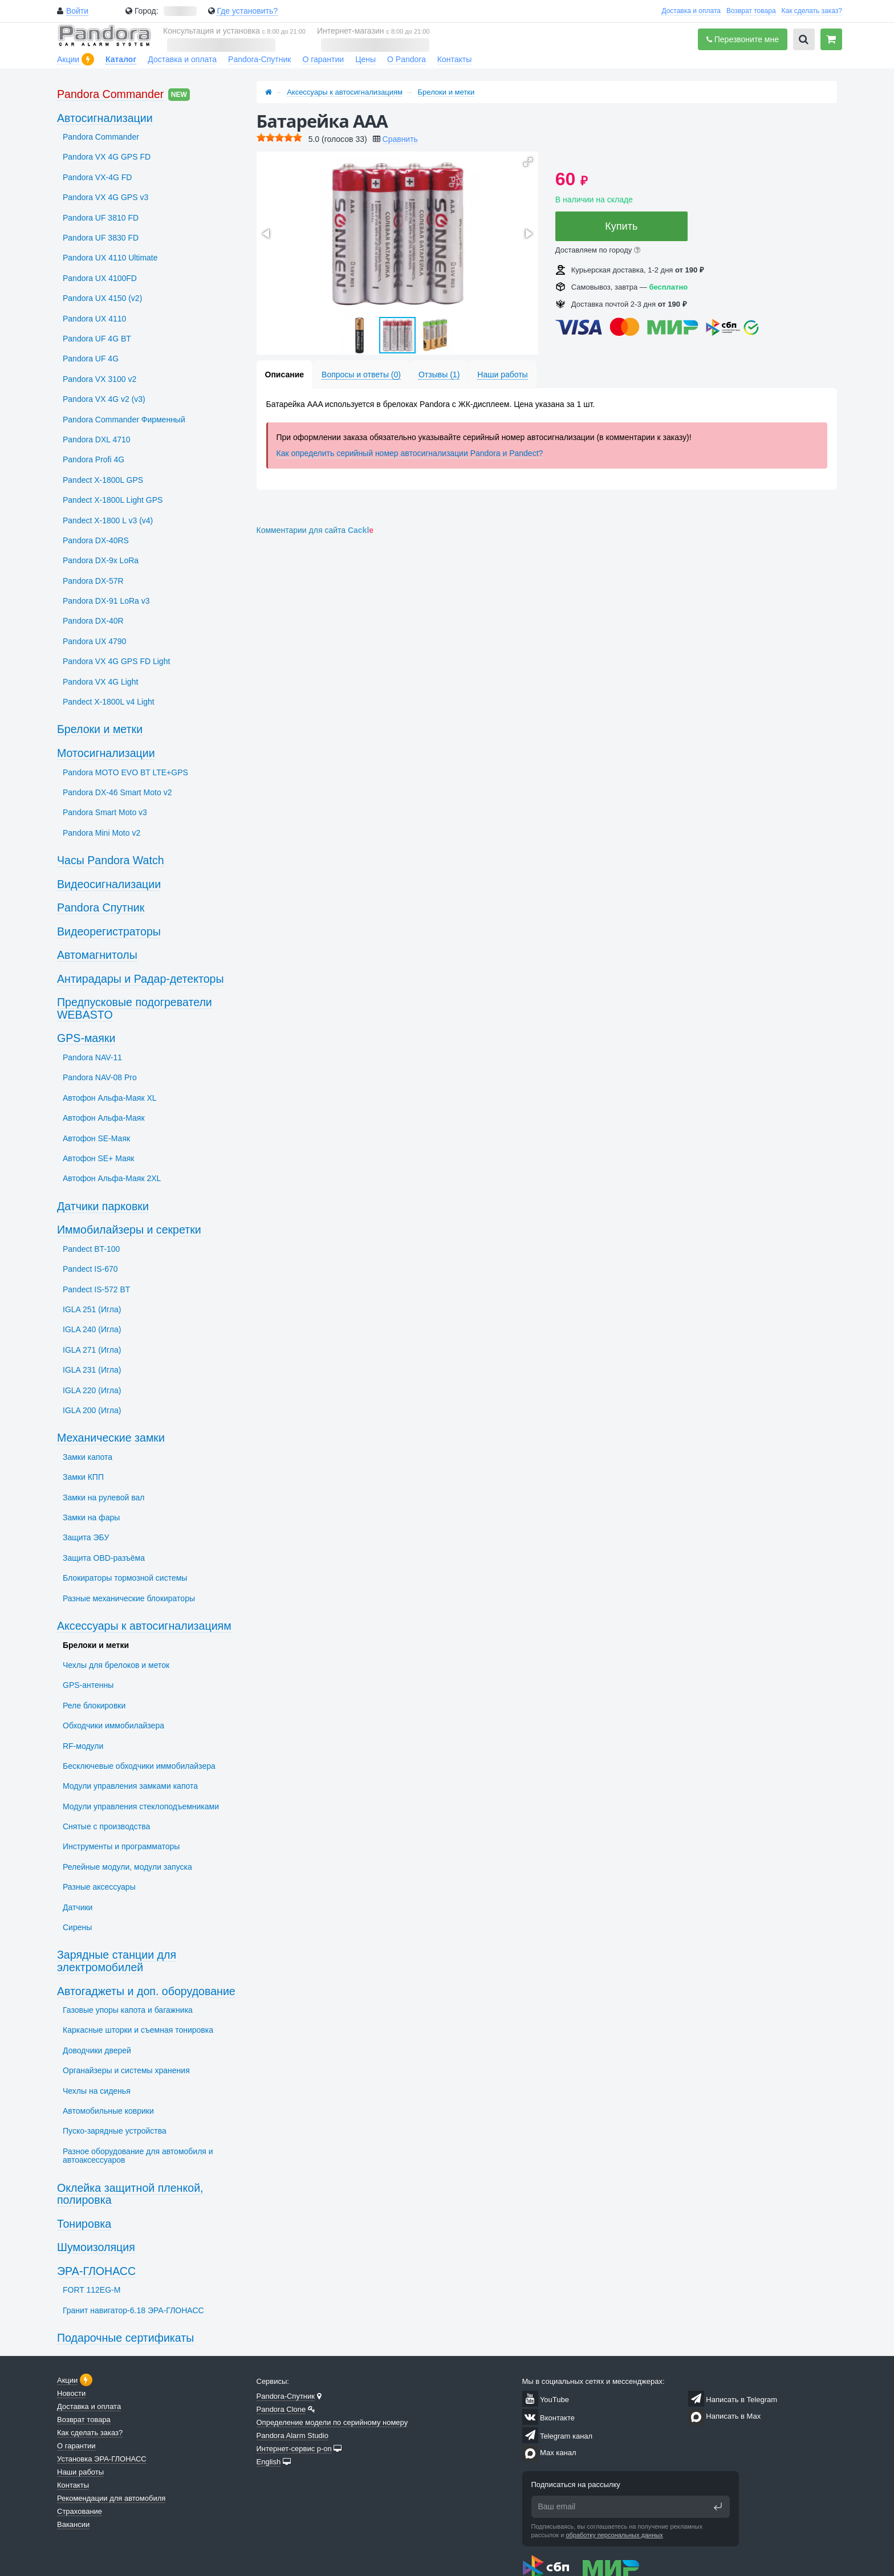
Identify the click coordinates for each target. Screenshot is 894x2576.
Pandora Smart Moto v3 (105, 812)
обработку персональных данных (614, 2535)
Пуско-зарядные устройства (114, 2130)
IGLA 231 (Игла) (92, 1369)
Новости (71, 2393)
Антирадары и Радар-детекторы (140, 978)
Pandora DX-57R (93, 580)
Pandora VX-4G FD (97, 177)
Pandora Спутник (100, 907)
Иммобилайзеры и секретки (129, 1229)
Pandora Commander (110, 94)
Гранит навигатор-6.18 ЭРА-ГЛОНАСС (133, 2310)
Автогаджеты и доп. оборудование (146, 1991)
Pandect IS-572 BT (96, 1289)
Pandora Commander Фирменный (124, 419)
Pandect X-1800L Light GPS (112, 499)
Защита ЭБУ (86, 1537)
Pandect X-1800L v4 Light (109, 701)
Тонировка (84, 2223)
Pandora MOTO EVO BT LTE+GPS (125, 772)
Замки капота (87, 1457)
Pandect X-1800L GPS (103, 480)
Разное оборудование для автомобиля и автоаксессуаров (138, 2155)
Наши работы (80, 2472)
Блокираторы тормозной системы (125, 1577)
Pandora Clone (281, 2409)
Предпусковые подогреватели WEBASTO (134, 1008)
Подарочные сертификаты (125, 2337)
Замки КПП (83, 1477)
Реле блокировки (94, 1705)
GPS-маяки (86, 1038)
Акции (68, 59)
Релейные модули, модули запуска (127, 1866)
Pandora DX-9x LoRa (101, 560)
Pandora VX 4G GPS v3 (105, 197)
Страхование (79, 2511)
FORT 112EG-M (91, 2289)
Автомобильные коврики (108, 2110)
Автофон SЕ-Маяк (96, 1138)
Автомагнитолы (97, 955)
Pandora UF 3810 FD (101, 217)
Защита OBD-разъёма (104, 1557)
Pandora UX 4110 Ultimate (110, 257)
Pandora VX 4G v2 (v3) (104, 399)
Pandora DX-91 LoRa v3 (106, 600)
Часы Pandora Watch (110, 860)
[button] (528, 162)
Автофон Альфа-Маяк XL (110, 1097)
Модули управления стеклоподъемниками (141, 1806)
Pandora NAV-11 (92, 1057)
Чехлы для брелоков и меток (116, 1665)
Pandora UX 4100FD (100, 278)
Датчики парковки (103, 1206)
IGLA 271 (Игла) (92, 1349)
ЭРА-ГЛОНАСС (96, 2271)
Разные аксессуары (99, 1886)
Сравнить (400, 139)
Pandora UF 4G (91, 358)
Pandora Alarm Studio (292, 2435)
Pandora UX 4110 (94, 318)
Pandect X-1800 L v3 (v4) (108, 520)
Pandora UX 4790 (94, 641)
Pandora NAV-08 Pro (100, 1077)
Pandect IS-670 (90, 1268)
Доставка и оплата (691, 11)
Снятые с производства (106, 1826)
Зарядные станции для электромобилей (116, 1960)
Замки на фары (91, 1517)
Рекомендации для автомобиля (111, 2498)
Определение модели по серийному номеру (332, 2422)
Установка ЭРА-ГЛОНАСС (102, 2459)
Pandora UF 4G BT (97, 338)
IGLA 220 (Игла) (92, 1390)
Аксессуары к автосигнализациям (345, 92)
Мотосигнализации (106, 753)
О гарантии (323, 59)
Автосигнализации (105, 118)
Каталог (120, 59)
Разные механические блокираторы (129, 1598)
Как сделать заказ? (812, 11)
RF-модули (83, 1746)
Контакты (454, 59)
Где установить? (247, 10)
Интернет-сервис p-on (294, 2448)
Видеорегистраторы (109, 931)
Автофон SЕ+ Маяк (99, 1158)
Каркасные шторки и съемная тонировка (138, 2029)
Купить (621, 226)
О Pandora (406, 59)
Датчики (77, 1907)
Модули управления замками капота (130, 1785)
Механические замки (111, 1437)
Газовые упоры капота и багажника (128, 2010)
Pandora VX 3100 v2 (99, 379)
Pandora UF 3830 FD (101, 237)
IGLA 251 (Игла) (92, 1309)
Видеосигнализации (109, 884)
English (269, 2461)
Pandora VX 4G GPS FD (107, 156)
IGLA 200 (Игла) (92, 1410)
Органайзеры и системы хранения (126, 2070)
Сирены (77, 1927)
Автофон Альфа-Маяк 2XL (112, 1178)
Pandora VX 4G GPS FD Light (116, 661)
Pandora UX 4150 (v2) (102, 298)
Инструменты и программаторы (121, 1846)
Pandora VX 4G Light (100, 681)
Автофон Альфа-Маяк (104, 1117)
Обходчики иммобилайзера (113, 1725)
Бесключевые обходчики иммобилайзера (139, 1766)
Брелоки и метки (446, 92)
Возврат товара (751, 11)
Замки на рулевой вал (103, 1497)
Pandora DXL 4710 (97, 439)
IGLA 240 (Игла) (92, 1329)
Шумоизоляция (96, 2247)
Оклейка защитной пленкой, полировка (130, 2194)
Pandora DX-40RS (96, 540)
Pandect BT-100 (91, 1249)
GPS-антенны (88, 1685)
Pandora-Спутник (259, 59)
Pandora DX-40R (93, 620)
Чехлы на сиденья (97, 2090)
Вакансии (73, 2524)
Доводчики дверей (97, 2050)
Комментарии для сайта (315, 530)
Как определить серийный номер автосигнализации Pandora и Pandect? (410, 453)
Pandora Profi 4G (93, 459)
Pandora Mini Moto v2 (101, 832)
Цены (365, 59)
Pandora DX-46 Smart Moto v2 (117, 792)
